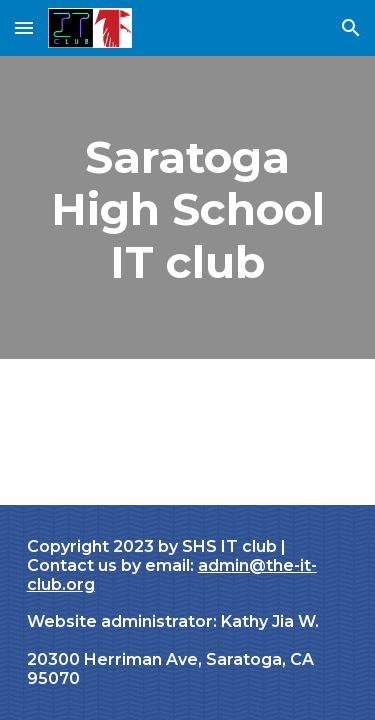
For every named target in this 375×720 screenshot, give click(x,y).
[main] (188, 207)
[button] (24, 27)
